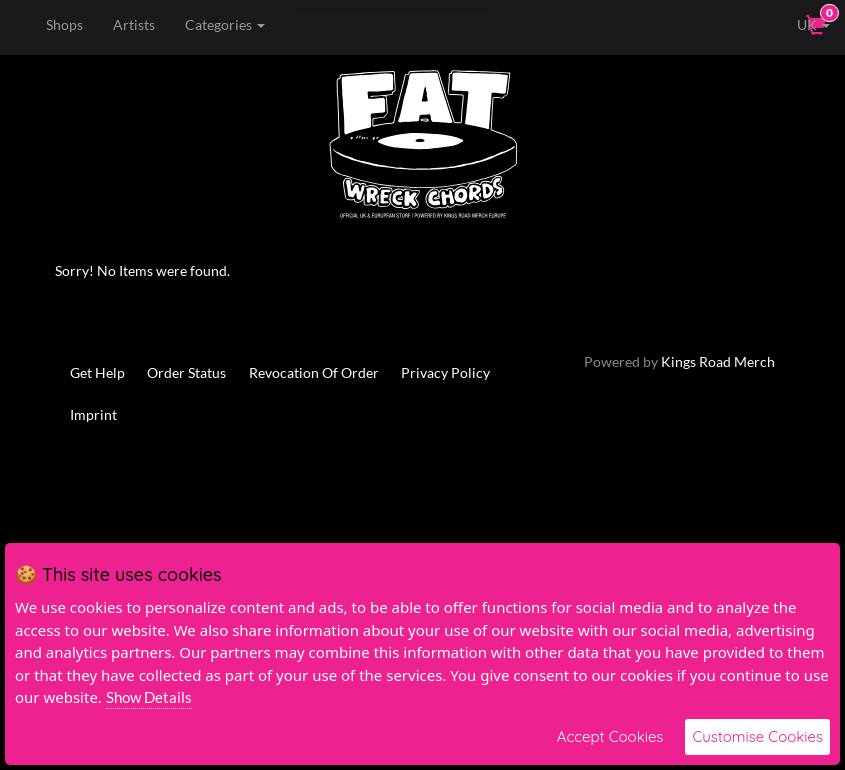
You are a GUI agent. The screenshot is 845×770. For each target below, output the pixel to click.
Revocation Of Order (315, 372)
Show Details (149, 697)
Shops (63, 24)
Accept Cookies (610, 736)
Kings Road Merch (718, 361)
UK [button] (799, 24)
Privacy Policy (447, 372)
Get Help (97, 372)
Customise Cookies (757, 736)
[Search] (394, 25)
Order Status (187, 372)
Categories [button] (224, 24)
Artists (133, 24)
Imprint (93, 414)
